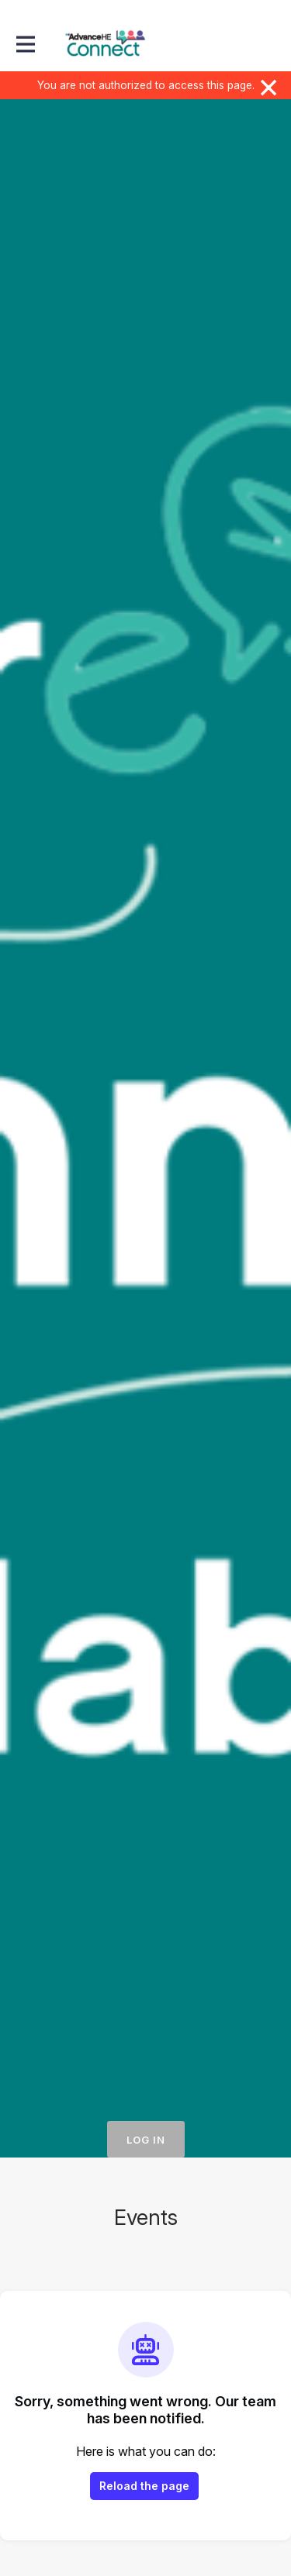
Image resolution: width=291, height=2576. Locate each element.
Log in (145, 2139)
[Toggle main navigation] (24, 43)
